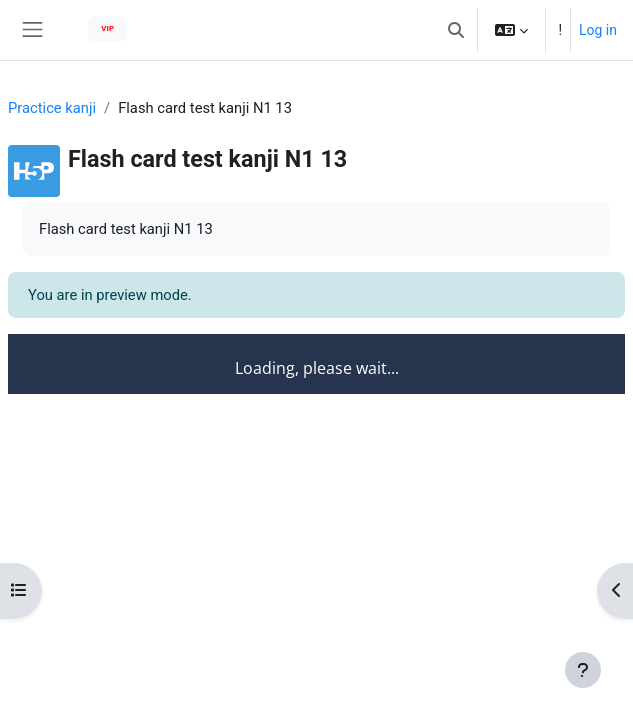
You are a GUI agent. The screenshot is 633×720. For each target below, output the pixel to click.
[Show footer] (583, 670)
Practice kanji (52, 108)
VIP (107, 28)
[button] (456, 30)
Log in (598, 30)
